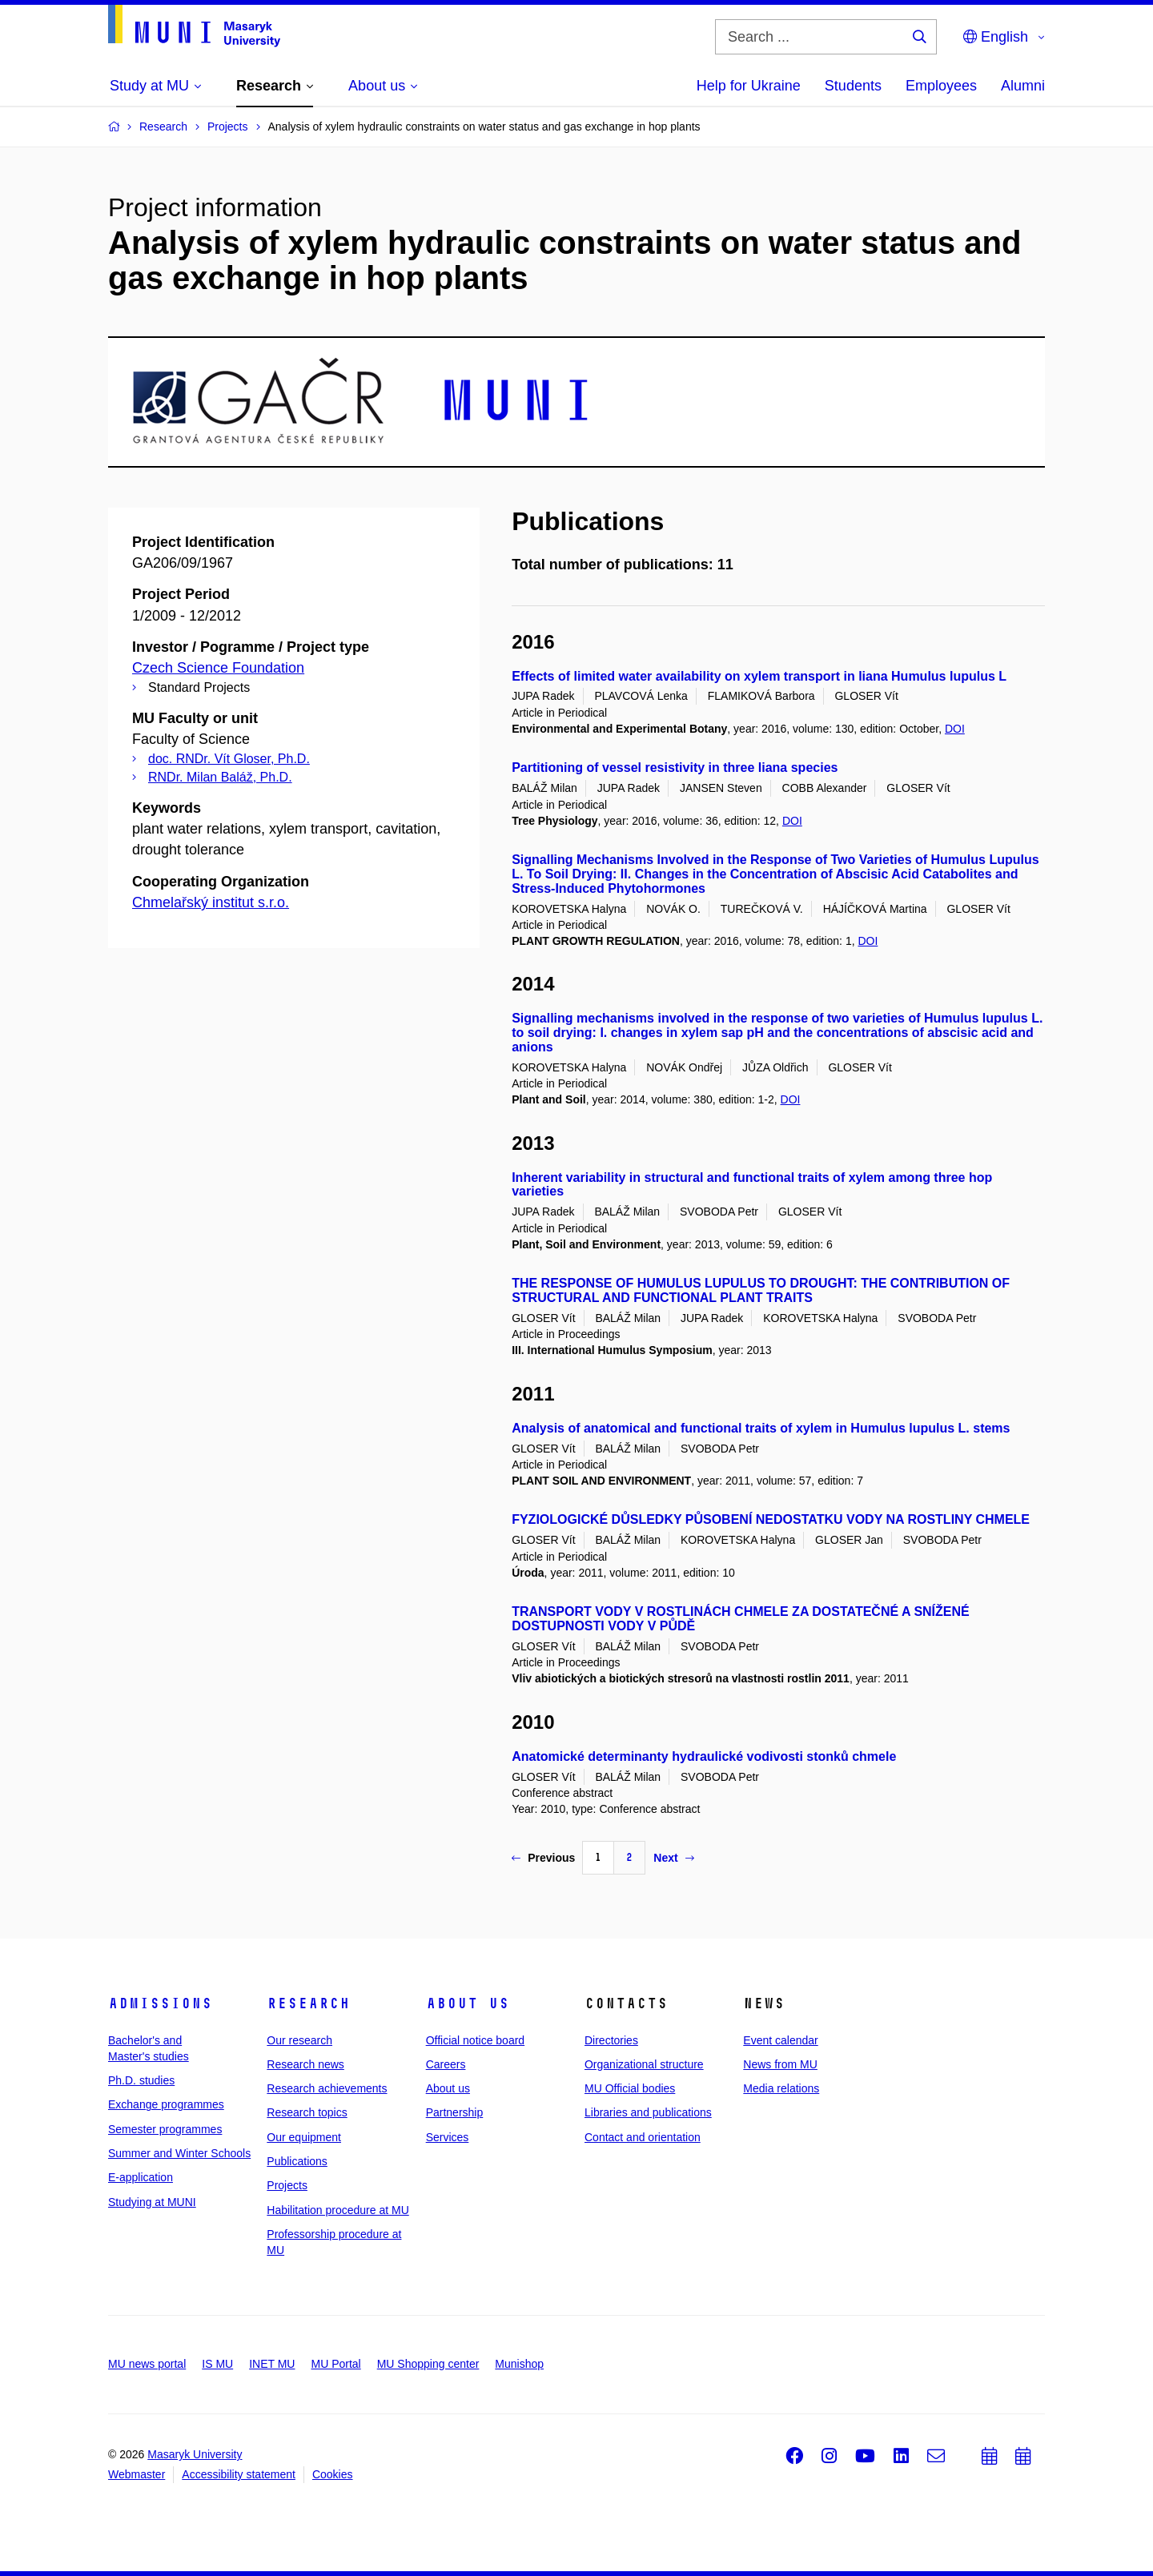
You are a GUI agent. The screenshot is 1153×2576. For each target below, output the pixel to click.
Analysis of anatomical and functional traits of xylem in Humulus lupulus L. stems (761, 1428)
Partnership (455, 2112)
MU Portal (335, 2363)
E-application (140, 2177)
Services (447, 2137)
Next (673, 1857)
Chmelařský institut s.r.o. (210, 902)
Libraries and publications (648, 2112)
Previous (543, 1857)
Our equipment (304, 2137)
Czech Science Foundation (218, 668)
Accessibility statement (238, 2474)
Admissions (160, 2003)
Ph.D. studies (141, 2080)
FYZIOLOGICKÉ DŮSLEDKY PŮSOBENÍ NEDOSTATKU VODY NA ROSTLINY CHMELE (771, 1519)
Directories (611, 2040)
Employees (941, 86)
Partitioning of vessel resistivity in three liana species (675, 767)
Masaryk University (194, 2454)
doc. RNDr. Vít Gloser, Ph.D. (229, 759)
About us (467, 2003)
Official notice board (475, 2040)
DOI (955, 728)
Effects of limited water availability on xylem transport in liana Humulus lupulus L (759, 676)
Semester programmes (165, 2129)
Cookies (332, 2474)
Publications (297, 2161)
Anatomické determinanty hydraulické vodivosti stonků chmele (704, 1756)
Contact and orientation (643, 2137)
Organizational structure (644, 2064)
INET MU (272, 2363)
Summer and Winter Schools (179, 2153)
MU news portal (147, 2363)
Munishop (519, 2363)
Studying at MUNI (152, 2202)
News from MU (780, 2064)
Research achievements (327, 2088)
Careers (446, 2064)
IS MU (217, 2363)
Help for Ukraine (749, 86)
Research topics (307, 2112)
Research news (305, 2064)
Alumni (1023, 86)
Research (308, 2003)
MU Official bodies (630, 2088)
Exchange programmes (166, 2104)
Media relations (781, 2088)
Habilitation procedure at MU (337, 2210)
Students (853, 86)
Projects (287, 2185)
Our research (299, 2040)
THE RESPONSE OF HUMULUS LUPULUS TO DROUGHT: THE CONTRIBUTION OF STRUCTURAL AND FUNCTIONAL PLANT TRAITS (761, 1290)
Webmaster (136, 2474)
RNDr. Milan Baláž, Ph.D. (220, 777)
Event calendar (780, 2040)
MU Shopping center (428, 2363)
